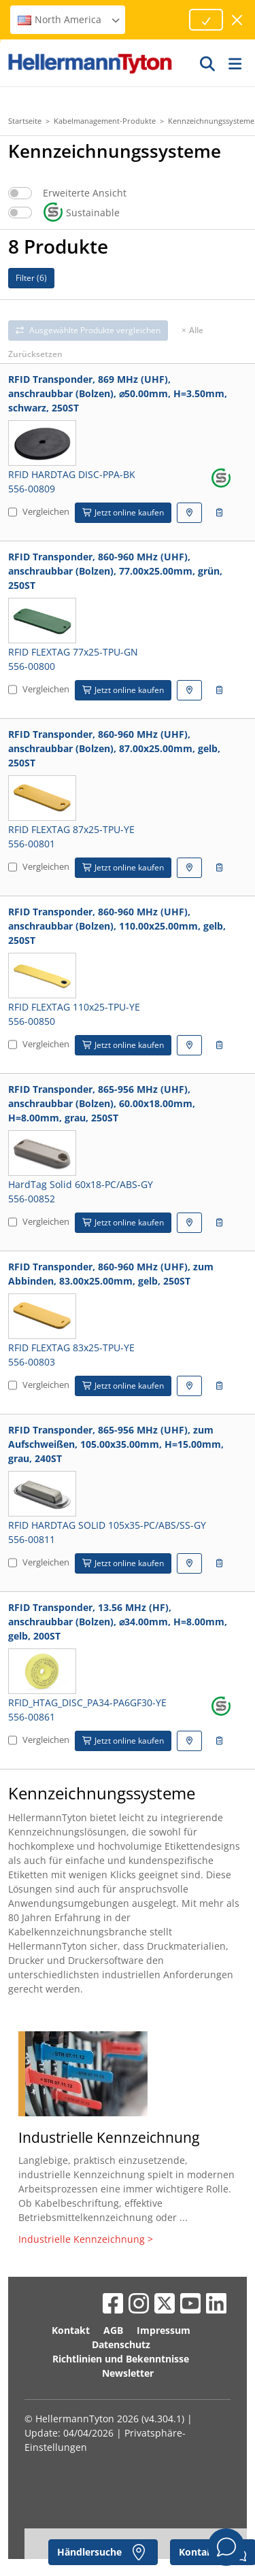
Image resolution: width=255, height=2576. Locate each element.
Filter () (31, 278)
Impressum (163, 2330)
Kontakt (71, 2330)
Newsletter (128, 2373)
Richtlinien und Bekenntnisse (120, 2358)
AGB (113, 2330)
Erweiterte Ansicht (84, 193)
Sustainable (81, 213)
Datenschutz (121, 2344)
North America (69, 19)
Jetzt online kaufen (123, 512)
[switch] (20, 193)
